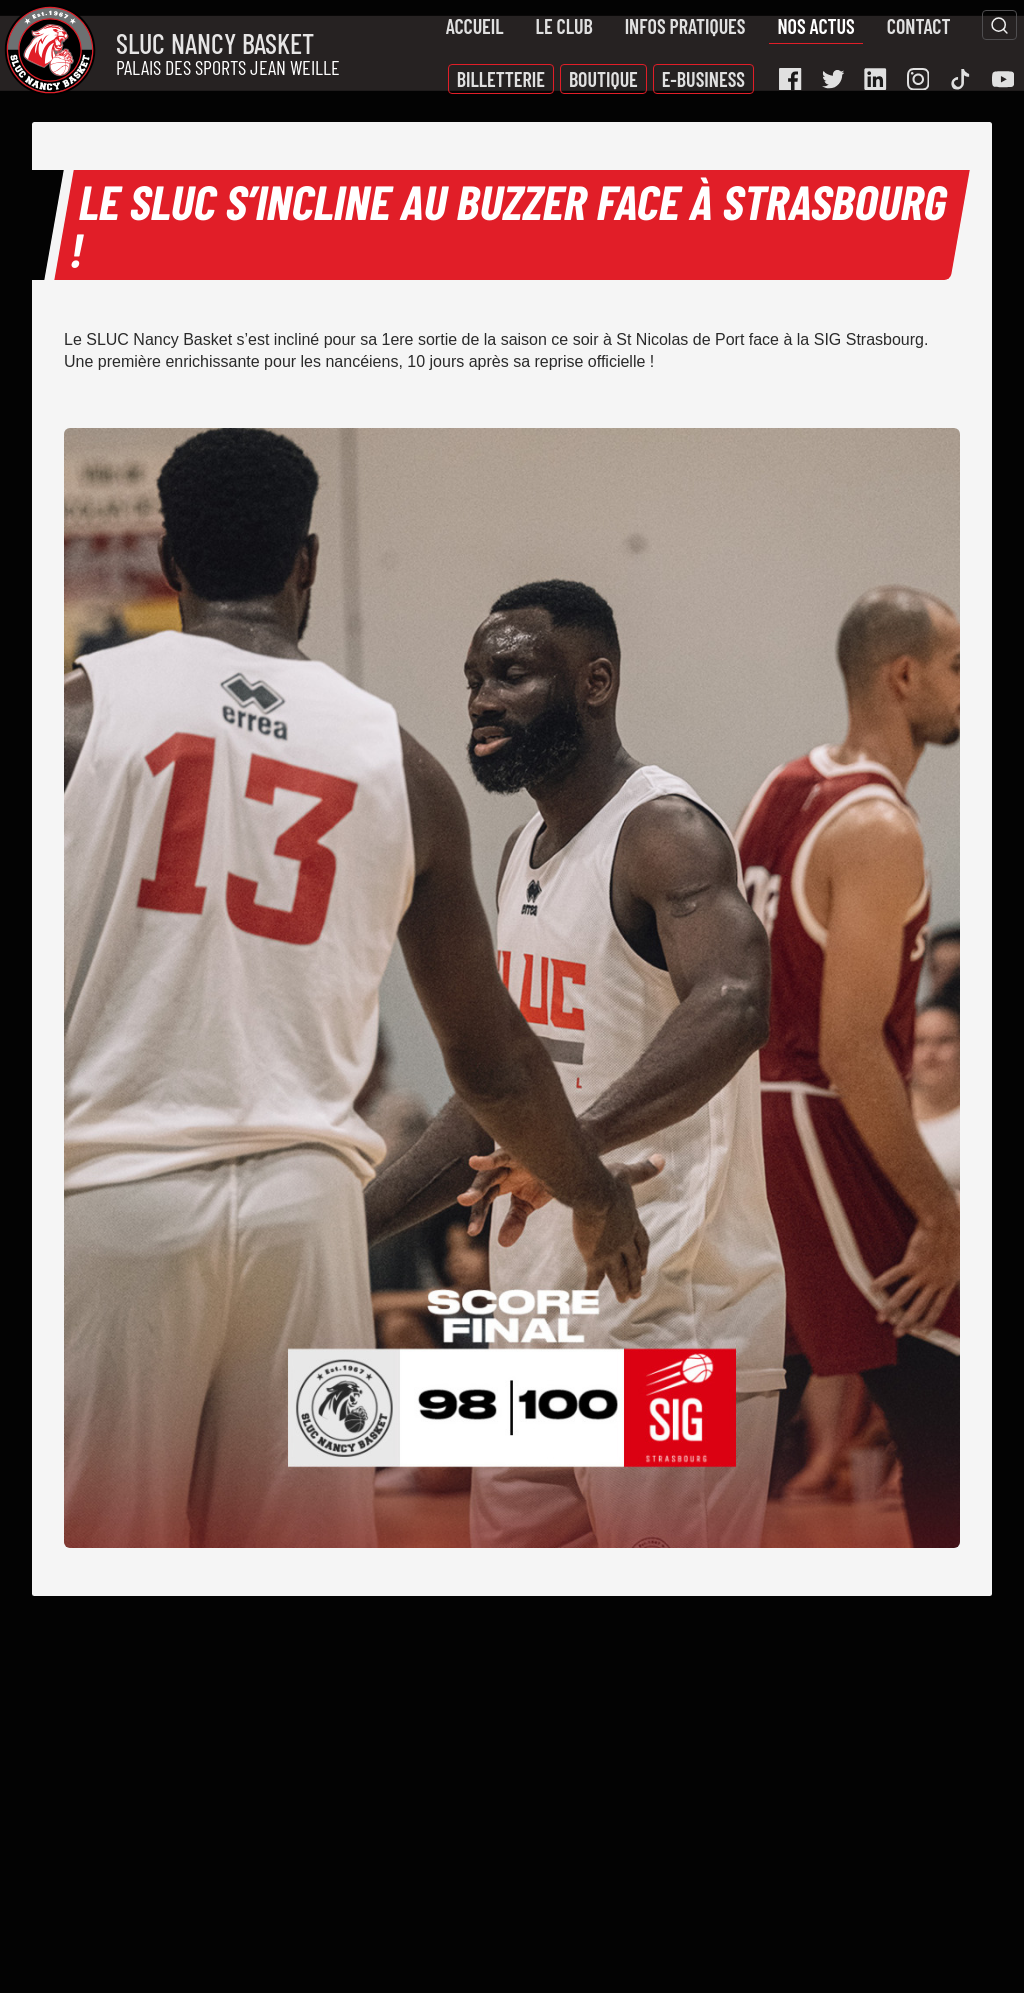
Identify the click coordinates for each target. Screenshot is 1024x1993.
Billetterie (501, 79)
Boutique (603, 79)
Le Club (564, 26)
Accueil (475, 26)
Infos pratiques (685, 26)
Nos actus (815, 26)
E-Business (703, 79)
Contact (919, 26)
